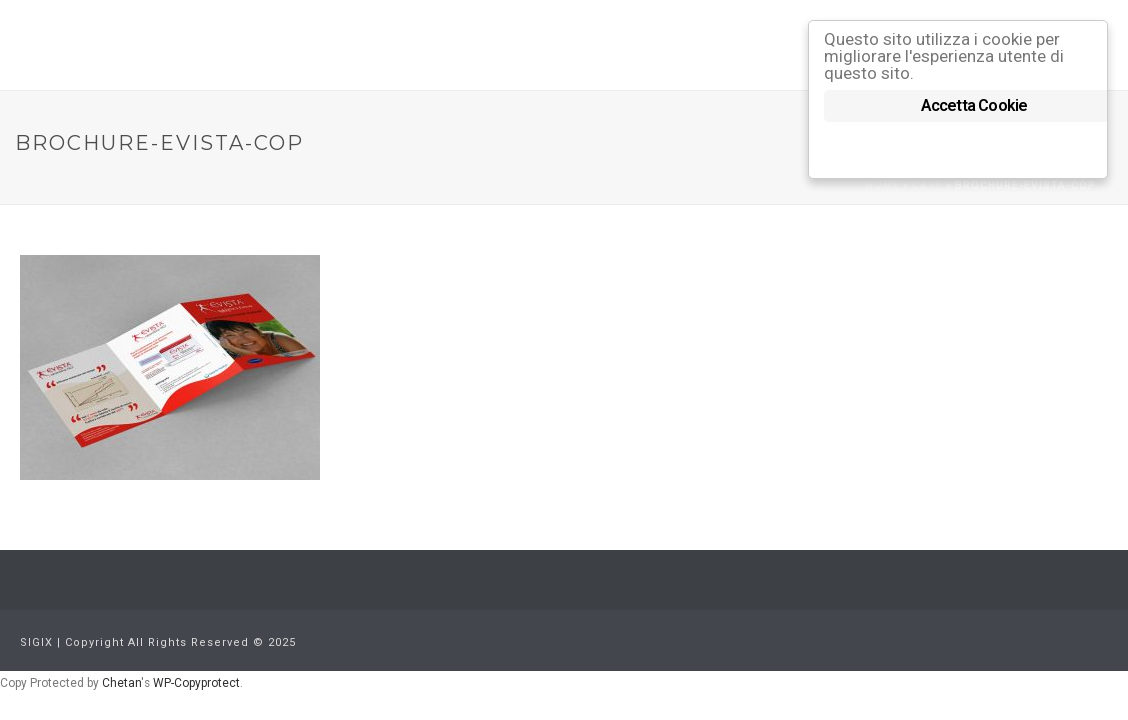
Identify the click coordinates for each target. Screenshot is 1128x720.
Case (927, 185)
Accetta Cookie (974, 105)
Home (883, 185)
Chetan (121, 683)
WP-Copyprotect (196, 683)
